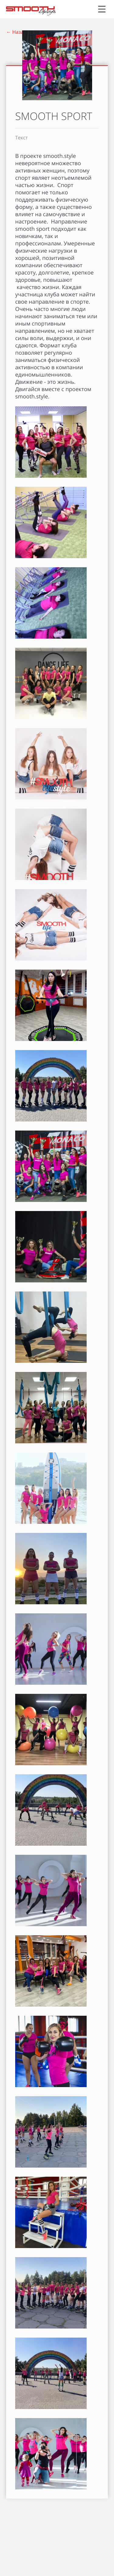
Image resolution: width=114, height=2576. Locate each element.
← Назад (16, 32)
